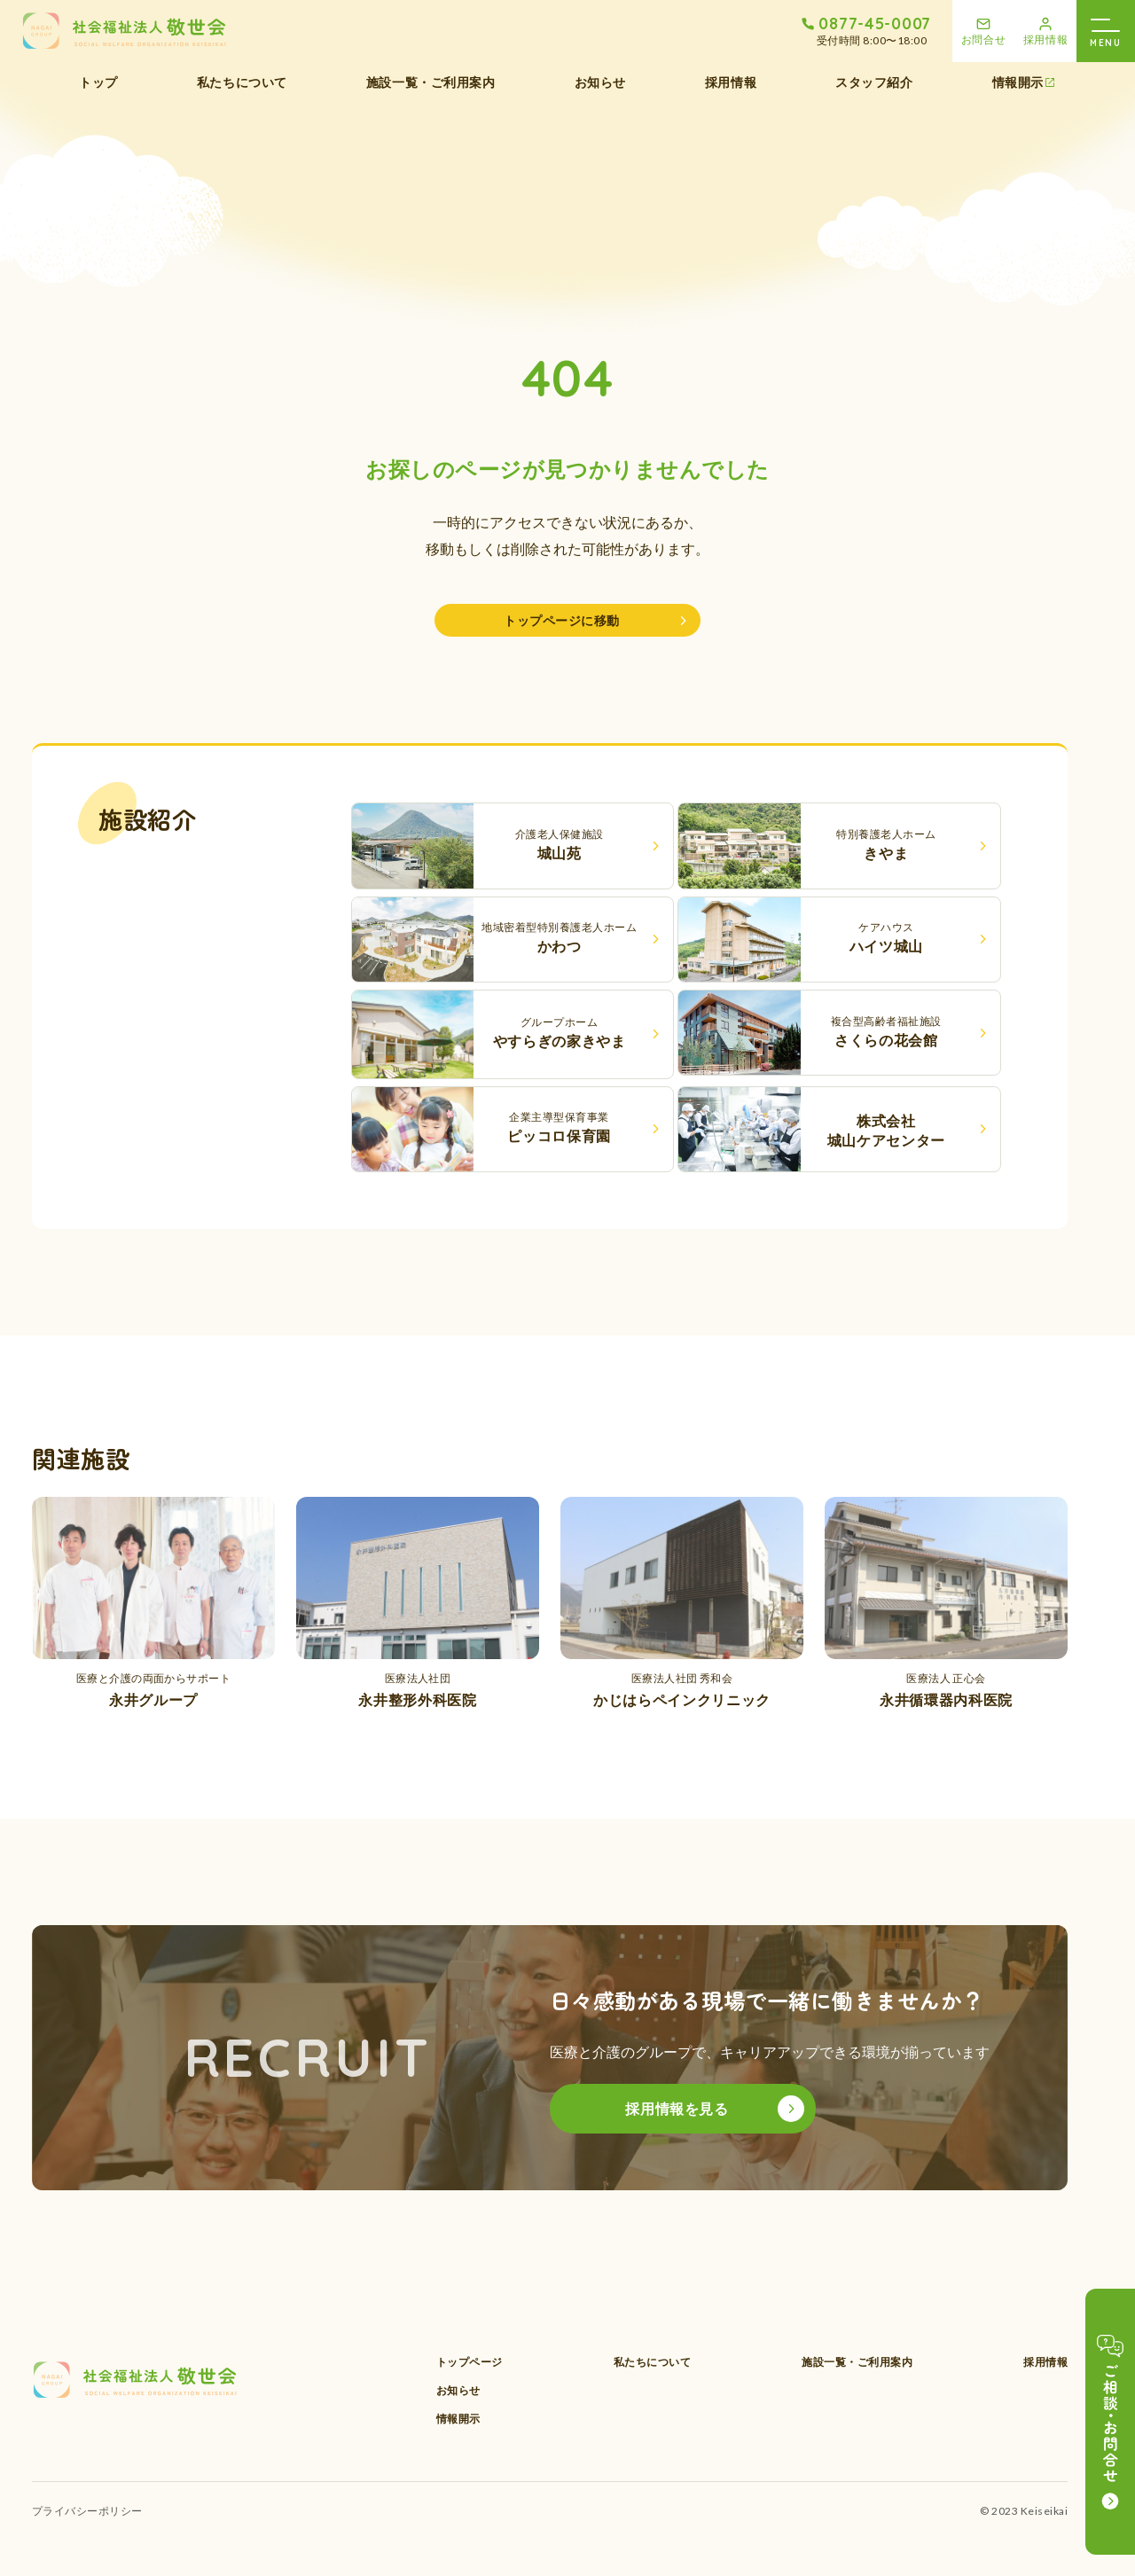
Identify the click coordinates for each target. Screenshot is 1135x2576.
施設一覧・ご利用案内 (431, 82)
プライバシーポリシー (87, 2511)
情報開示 (1018, 82)
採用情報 (1045, 39)
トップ (98, 82)
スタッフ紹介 (873, 82)
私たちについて (242, 82)
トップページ (469, 2362)
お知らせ (600, 82)
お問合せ (983, 39)
